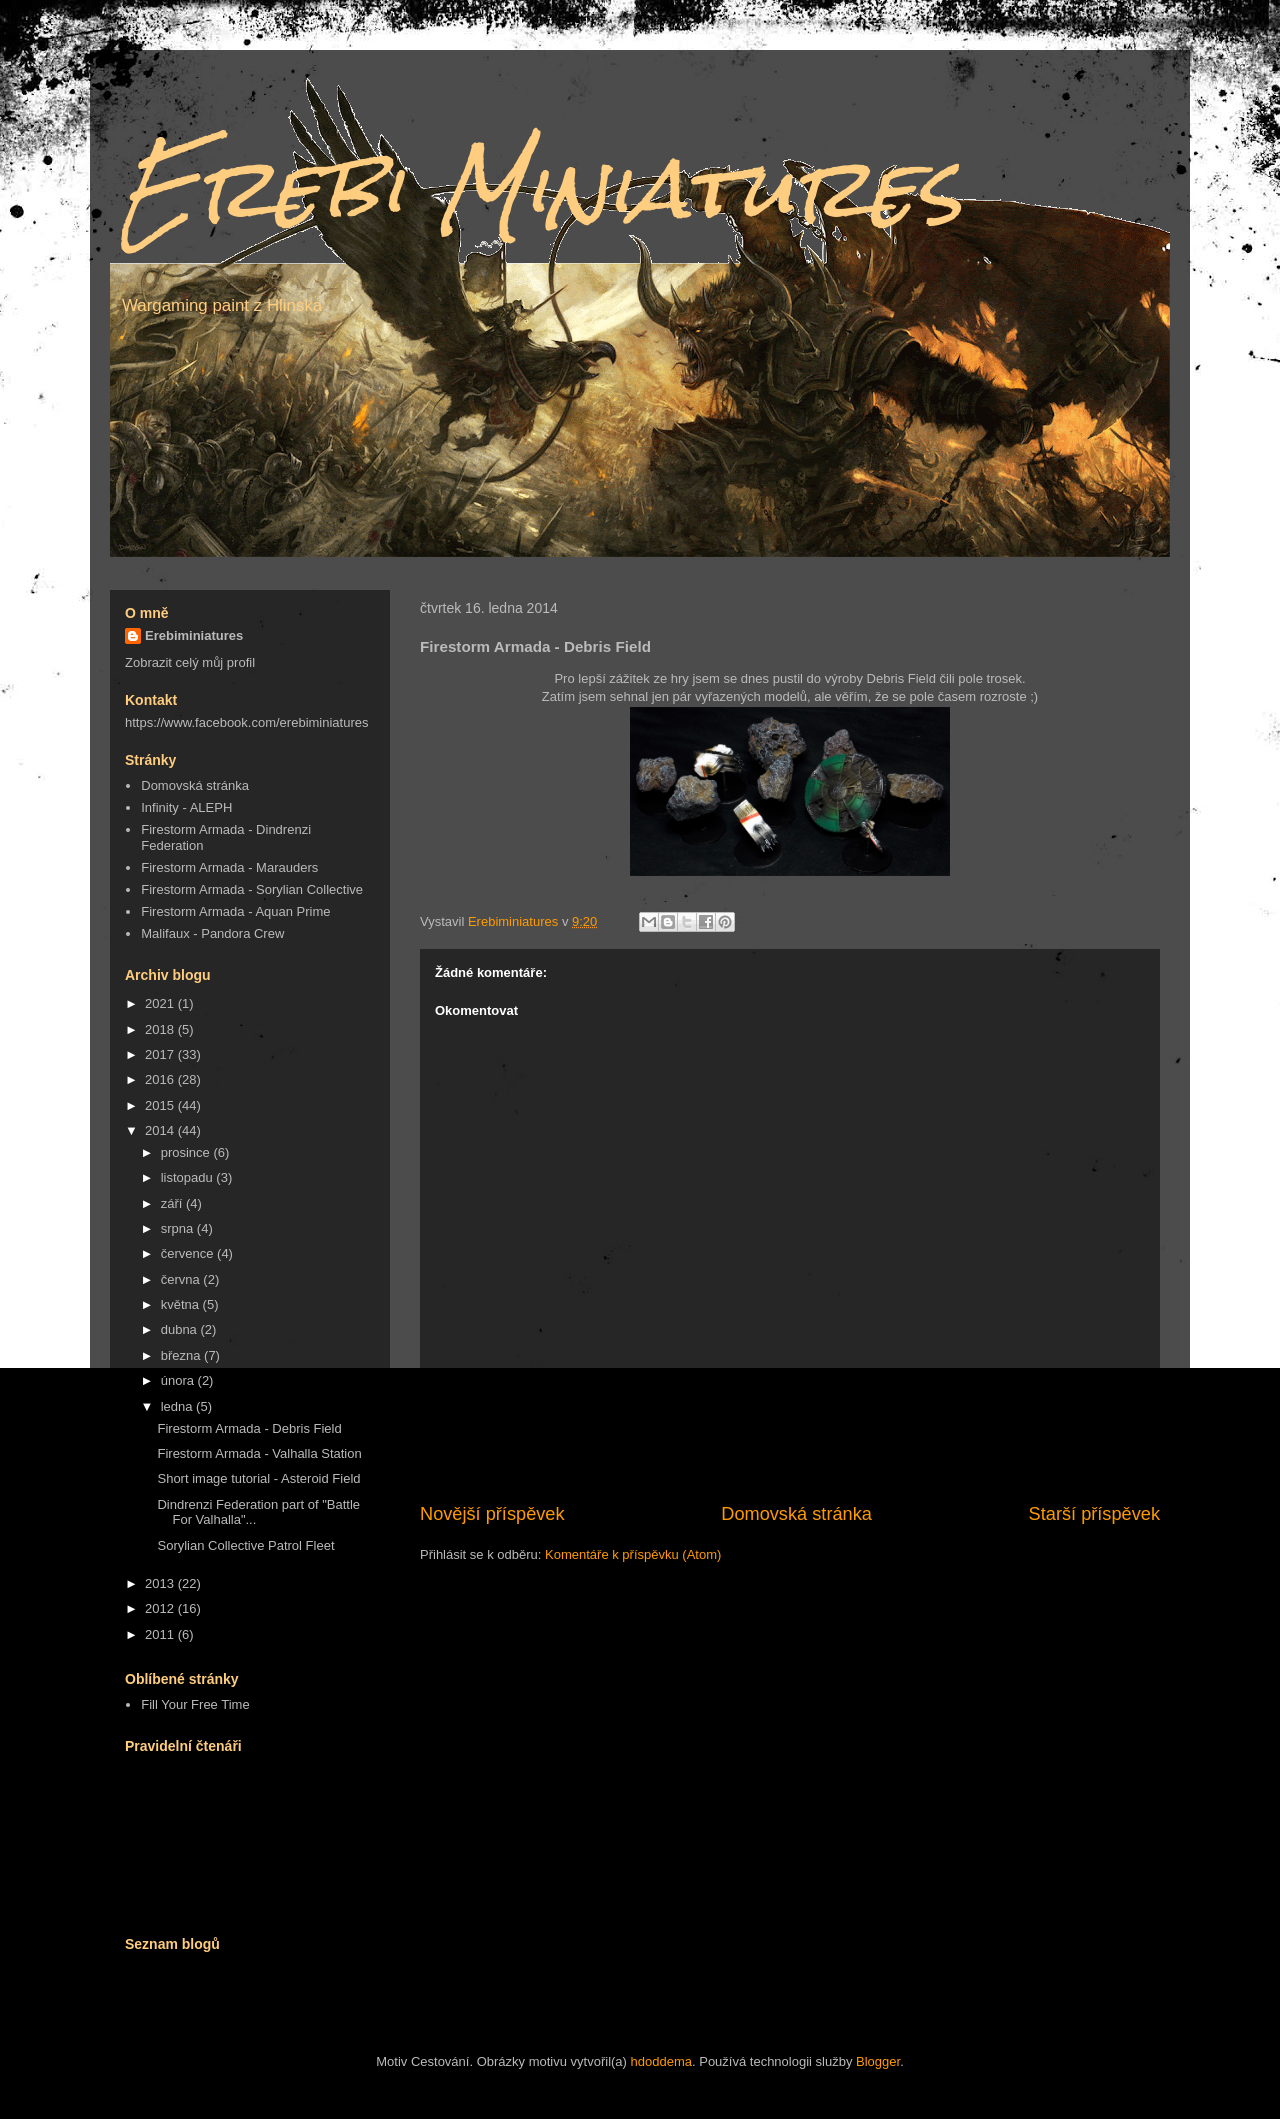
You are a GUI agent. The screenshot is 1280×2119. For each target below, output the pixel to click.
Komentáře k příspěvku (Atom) (633, 1554)
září (173, 1203)
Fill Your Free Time (195, 1704)
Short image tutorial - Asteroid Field (258, 1478)
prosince (187, 1152)
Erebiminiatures (194, 635)
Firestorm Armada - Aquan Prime (235, 911)
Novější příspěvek (492, 1514)
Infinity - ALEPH (186, 807)
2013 (161, 1583)
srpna (179, 1228)
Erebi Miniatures (541, 187)
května (182, 1304)
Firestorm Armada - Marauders (229, 867)
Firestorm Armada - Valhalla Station (259, 1453)
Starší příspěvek (1094, 1514)
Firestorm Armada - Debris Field (249, 1428)
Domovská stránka (796, 1514)
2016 (161, 1079)
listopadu (189, 1177)
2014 (161, 1130)
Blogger (878, 2061)
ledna (178, 1406)
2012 (161, 1608)
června (182, 1279)
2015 (161, 1105)
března (182, 1355)
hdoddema (661, 2061)
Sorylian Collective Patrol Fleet (245, 1545)
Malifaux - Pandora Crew (212, 933)
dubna (181, 1329)
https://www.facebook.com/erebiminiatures (247, 722)
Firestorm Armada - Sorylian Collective (252, 889)
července (189, 1253)
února (179, 1380)
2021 (161, 1003)
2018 (161, 1029)
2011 (161, 1634)
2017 (161, 1054)
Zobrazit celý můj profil (190, 662)
